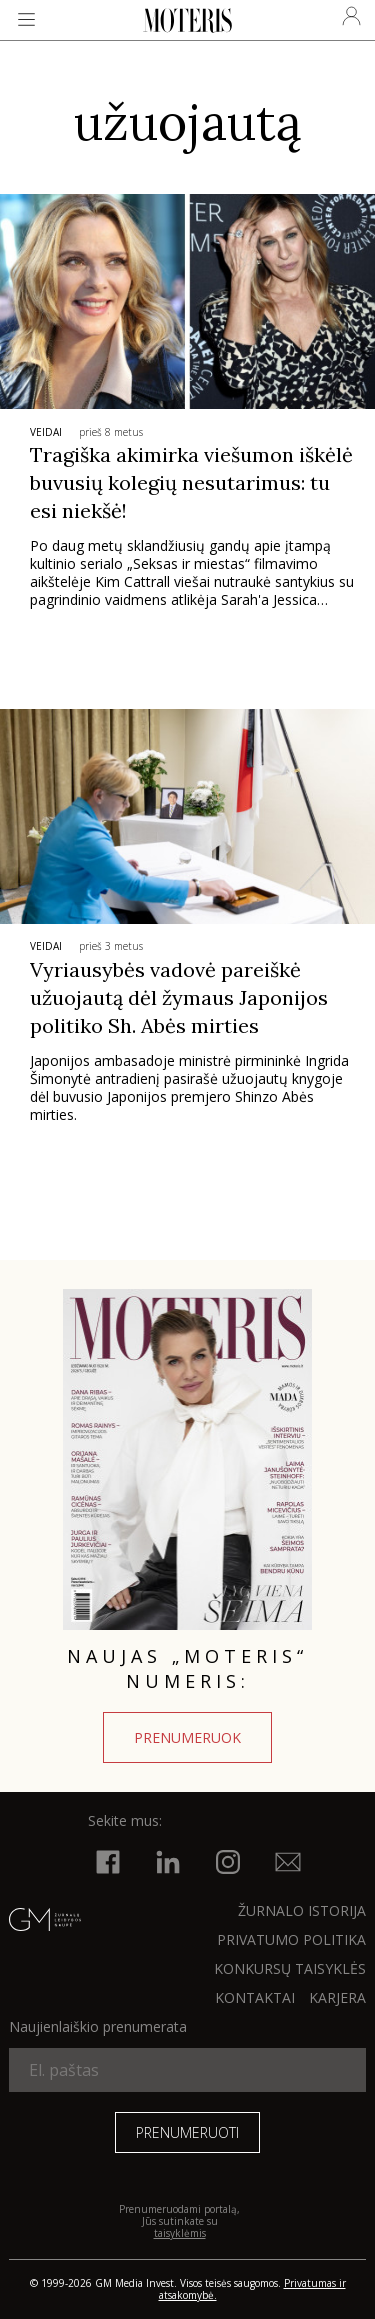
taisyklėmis (180, 2233)
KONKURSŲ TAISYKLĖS (290, 1968)
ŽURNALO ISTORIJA (302, 1910)
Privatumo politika (291, 1939)
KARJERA (337, 1997)
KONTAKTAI (255, 1997)
